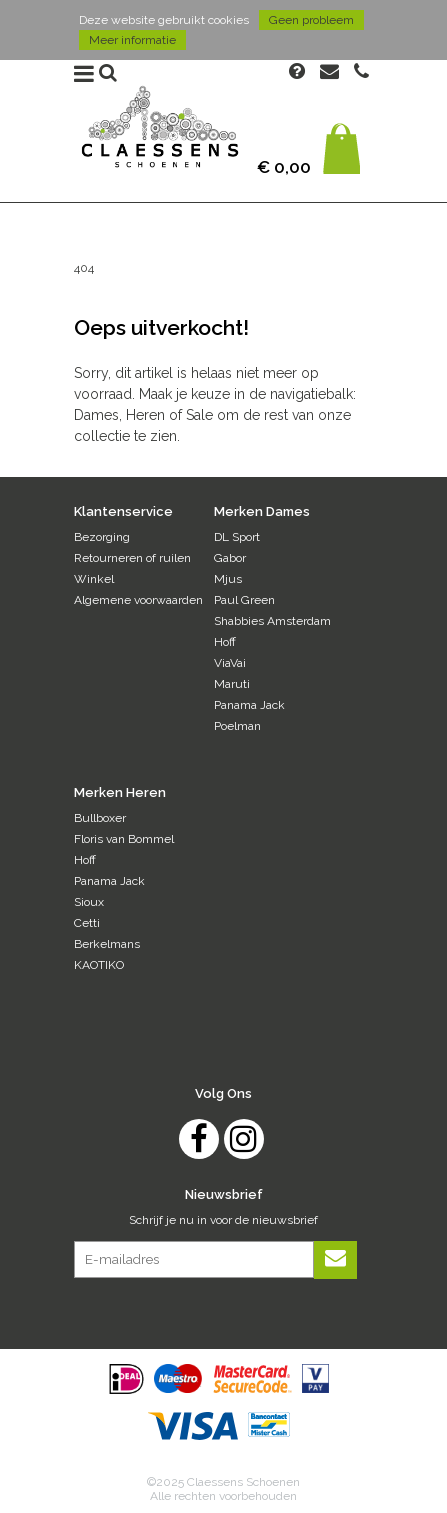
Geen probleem (311, 20)
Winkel (94, 579)
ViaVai (230, 663)
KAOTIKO (99, 965)
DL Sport (237, 537)
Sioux (89, 902)
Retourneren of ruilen (132, 558)
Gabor (230, 558)
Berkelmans (107, 944)
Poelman (237, 726)
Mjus (228, 579)
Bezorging (102, 537)
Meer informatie (132, 40)
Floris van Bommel (124, 839)
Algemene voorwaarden (138, 600)
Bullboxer (100, 818)
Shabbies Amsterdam (272, 621)
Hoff (225, 642)
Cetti (87, 923)
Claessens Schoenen (159, 133)
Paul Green (244, 600)
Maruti (232, 684)
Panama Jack (249, 705)
